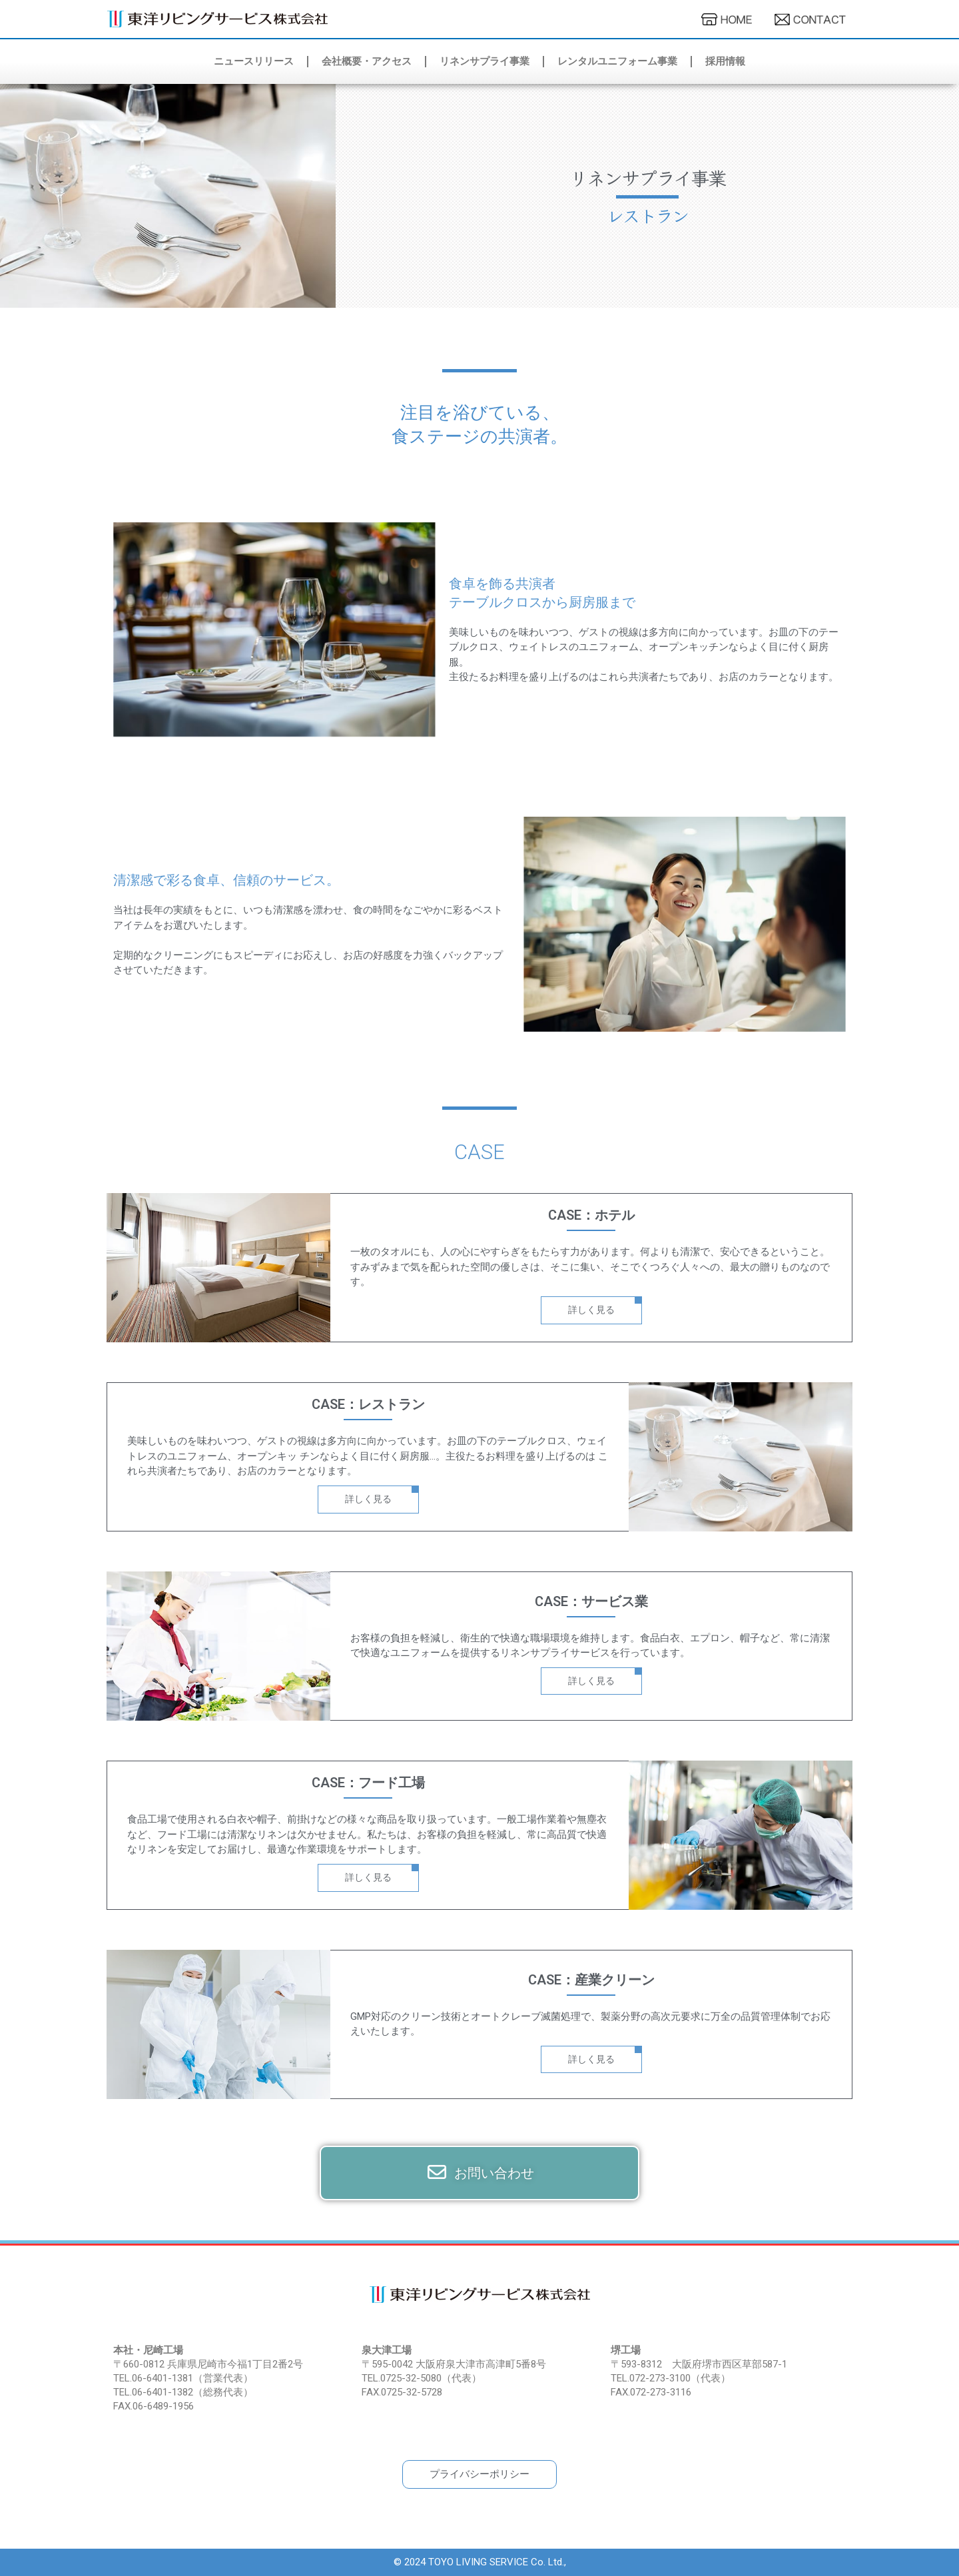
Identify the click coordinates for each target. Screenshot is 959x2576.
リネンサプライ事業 (484, 61)
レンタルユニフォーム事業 (617, 61)
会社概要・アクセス (367, 61)
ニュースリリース (254, 61)
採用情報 (725, 61)
